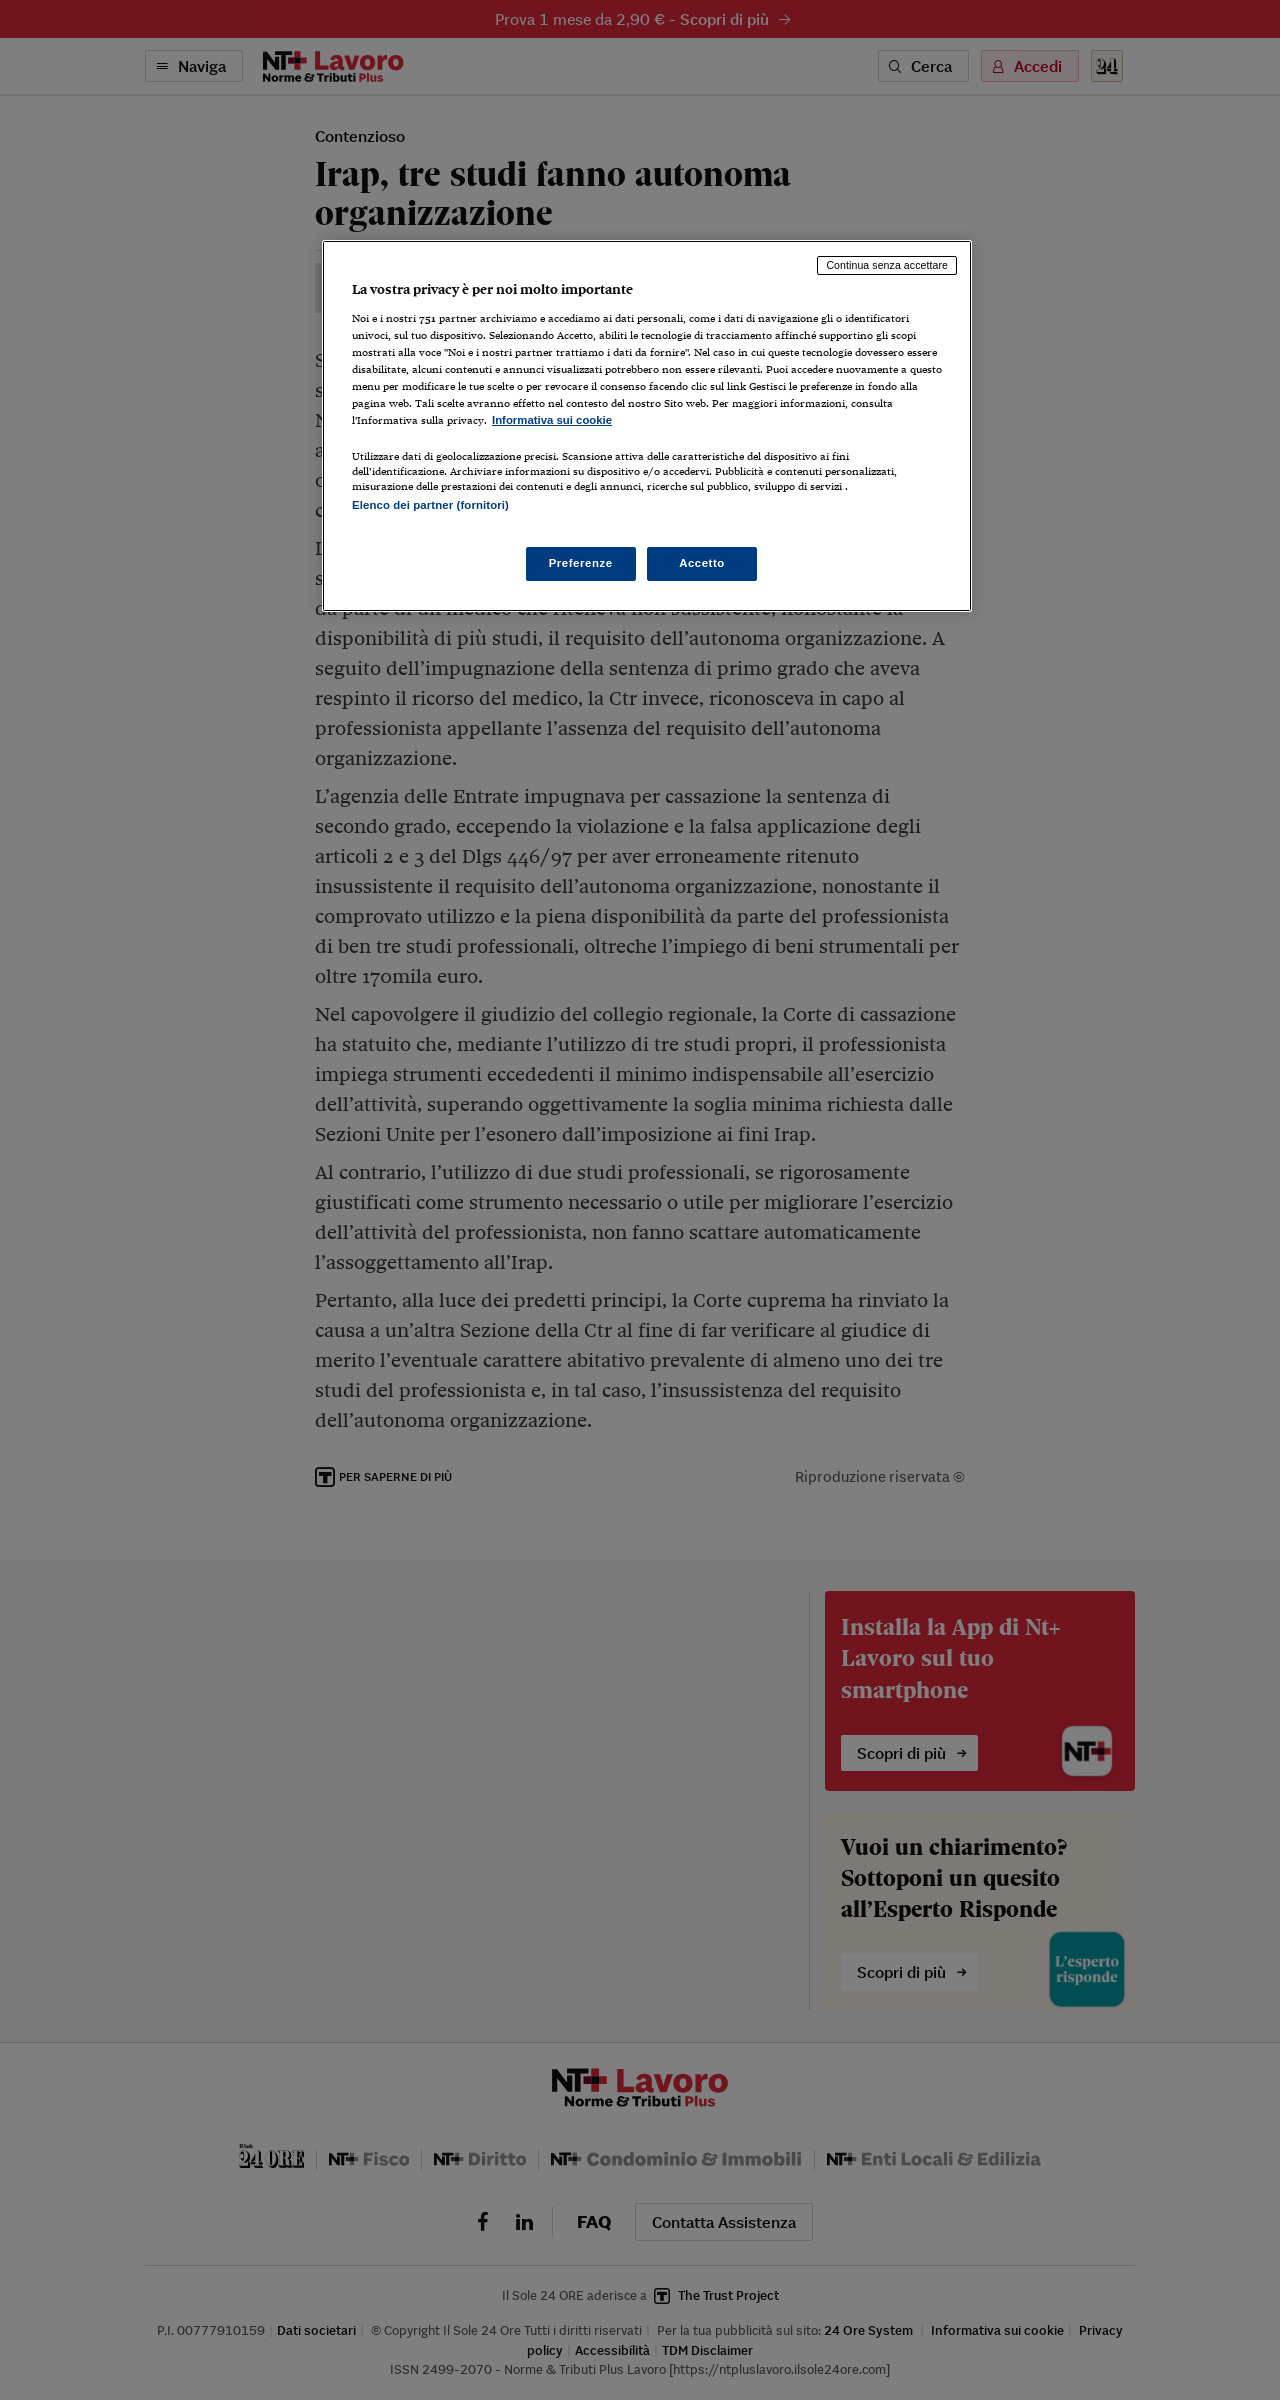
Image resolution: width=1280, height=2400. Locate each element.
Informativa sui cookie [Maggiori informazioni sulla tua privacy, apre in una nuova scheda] (552, 420)
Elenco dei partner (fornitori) (430, 505)
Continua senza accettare (887, 265)
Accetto (702, 563)
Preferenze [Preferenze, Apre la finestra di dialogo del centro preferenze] (581, 563)
